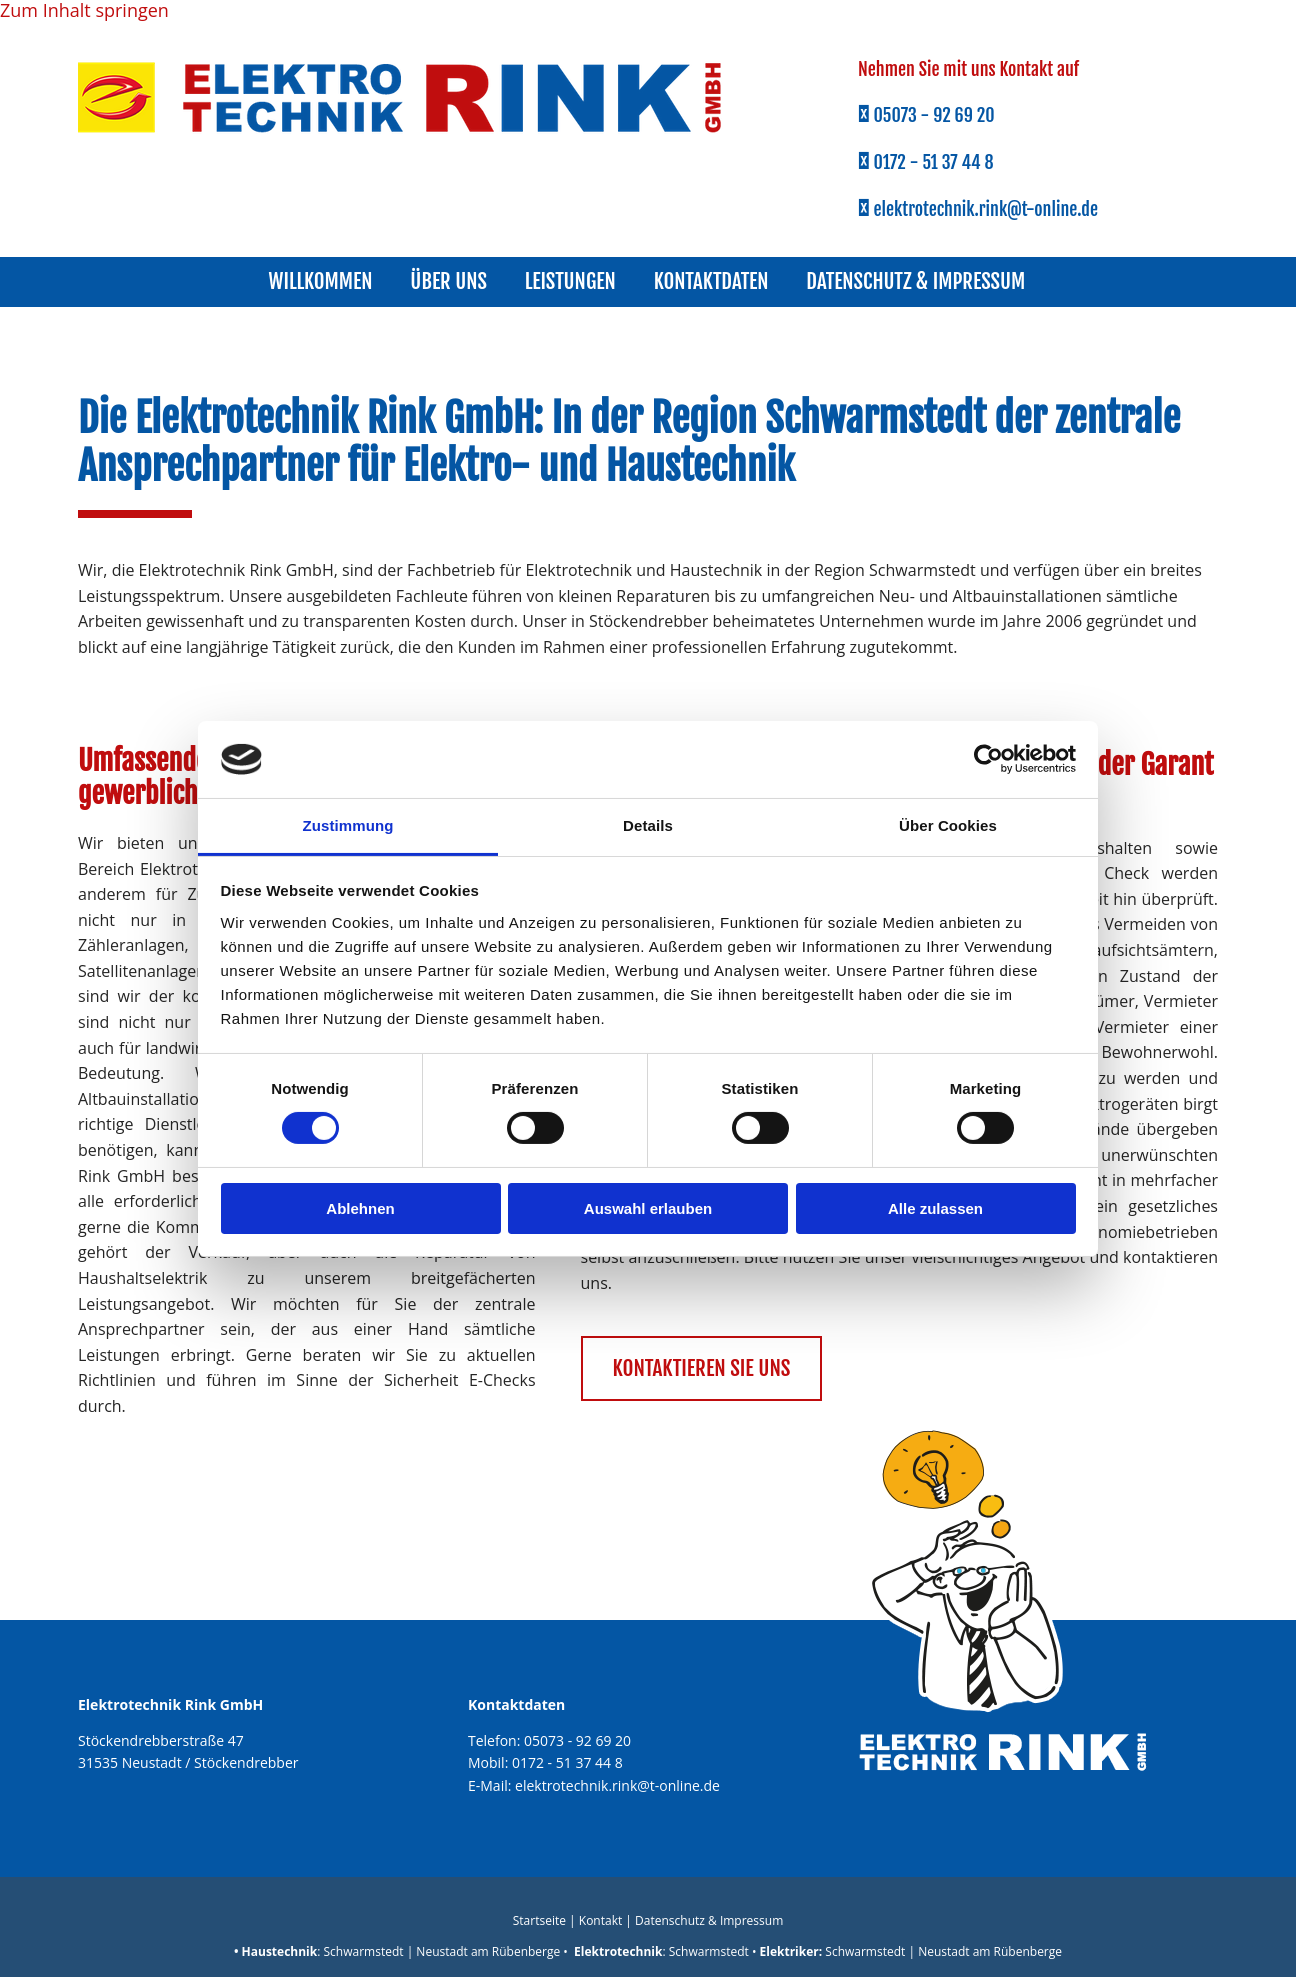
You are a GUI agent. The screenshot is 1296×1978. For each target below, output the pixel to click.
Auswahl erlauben (648, 1208)
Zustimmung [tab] (348, 825)
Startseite (539, 1921)
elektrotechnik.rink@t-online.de (617, 1786)
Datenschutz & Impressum (924, 282)
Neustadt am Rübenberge (488, 1952)
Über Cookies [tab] (948, 825)
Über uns (445, 282)
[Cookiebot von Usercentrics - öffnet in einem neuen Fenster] (988, 759)
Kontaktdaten (714, 282)
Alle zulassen (935, 1208)
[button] (702, 1369)
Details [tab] (648, 825)
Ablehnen (360, 1208)
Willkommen (314, 282)
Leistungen (570, 282)
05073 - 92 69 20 (577, 1741)
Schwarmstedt (364, 1952)
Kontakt (600, 1921)
